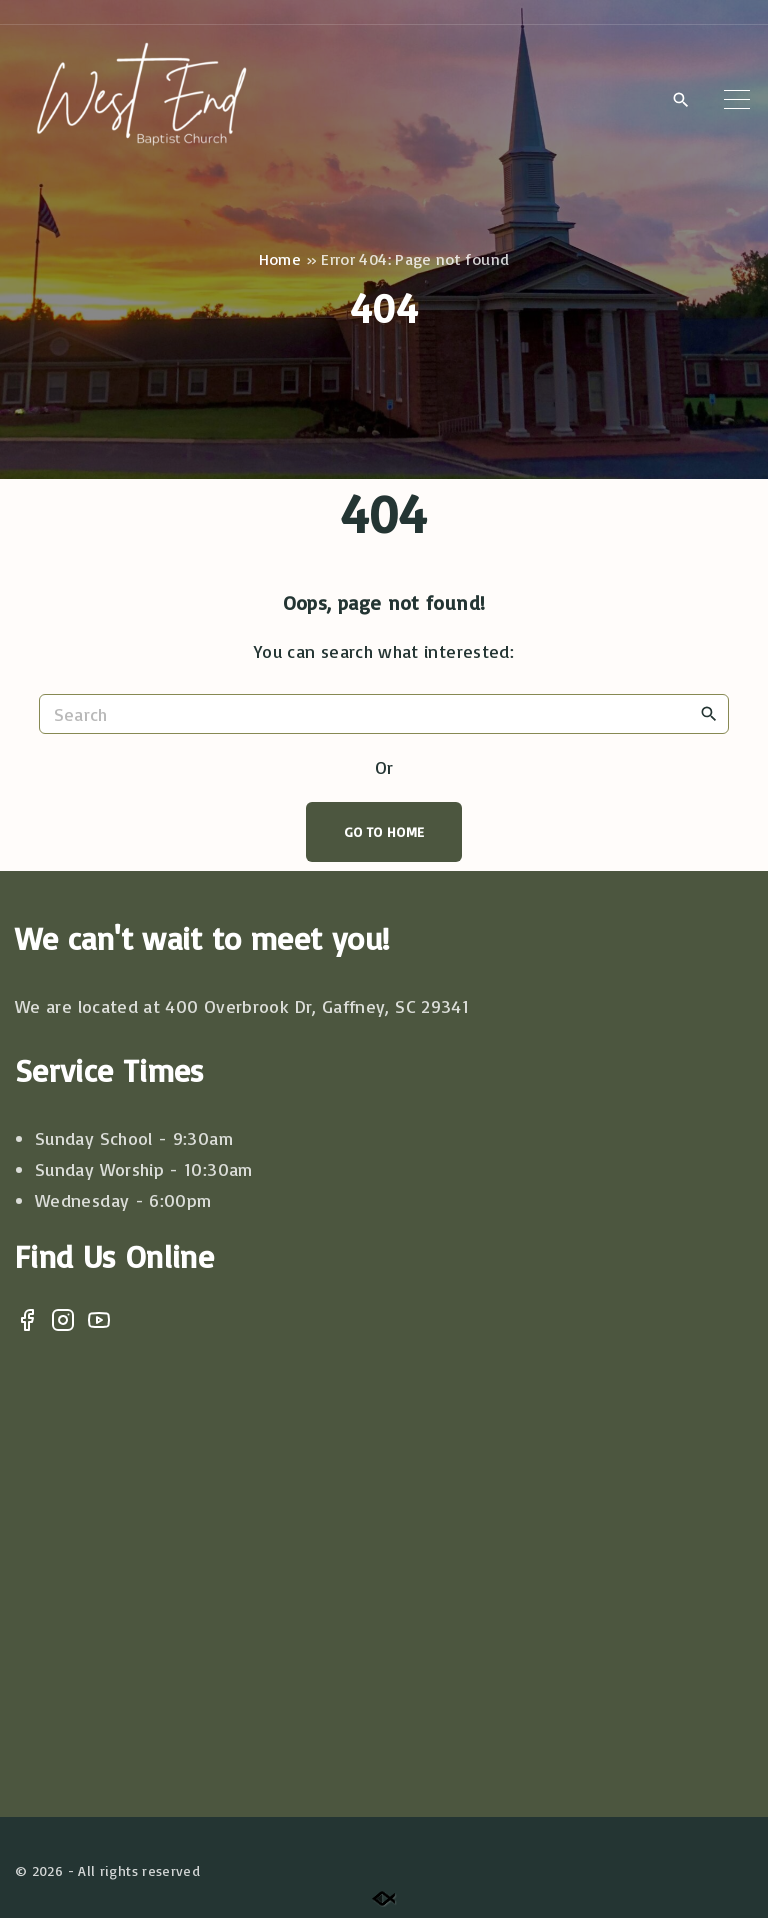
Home (280, 259)
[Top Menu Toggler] (737, 99)
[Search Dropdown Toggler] (680, 100)
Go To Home (384, 831)
